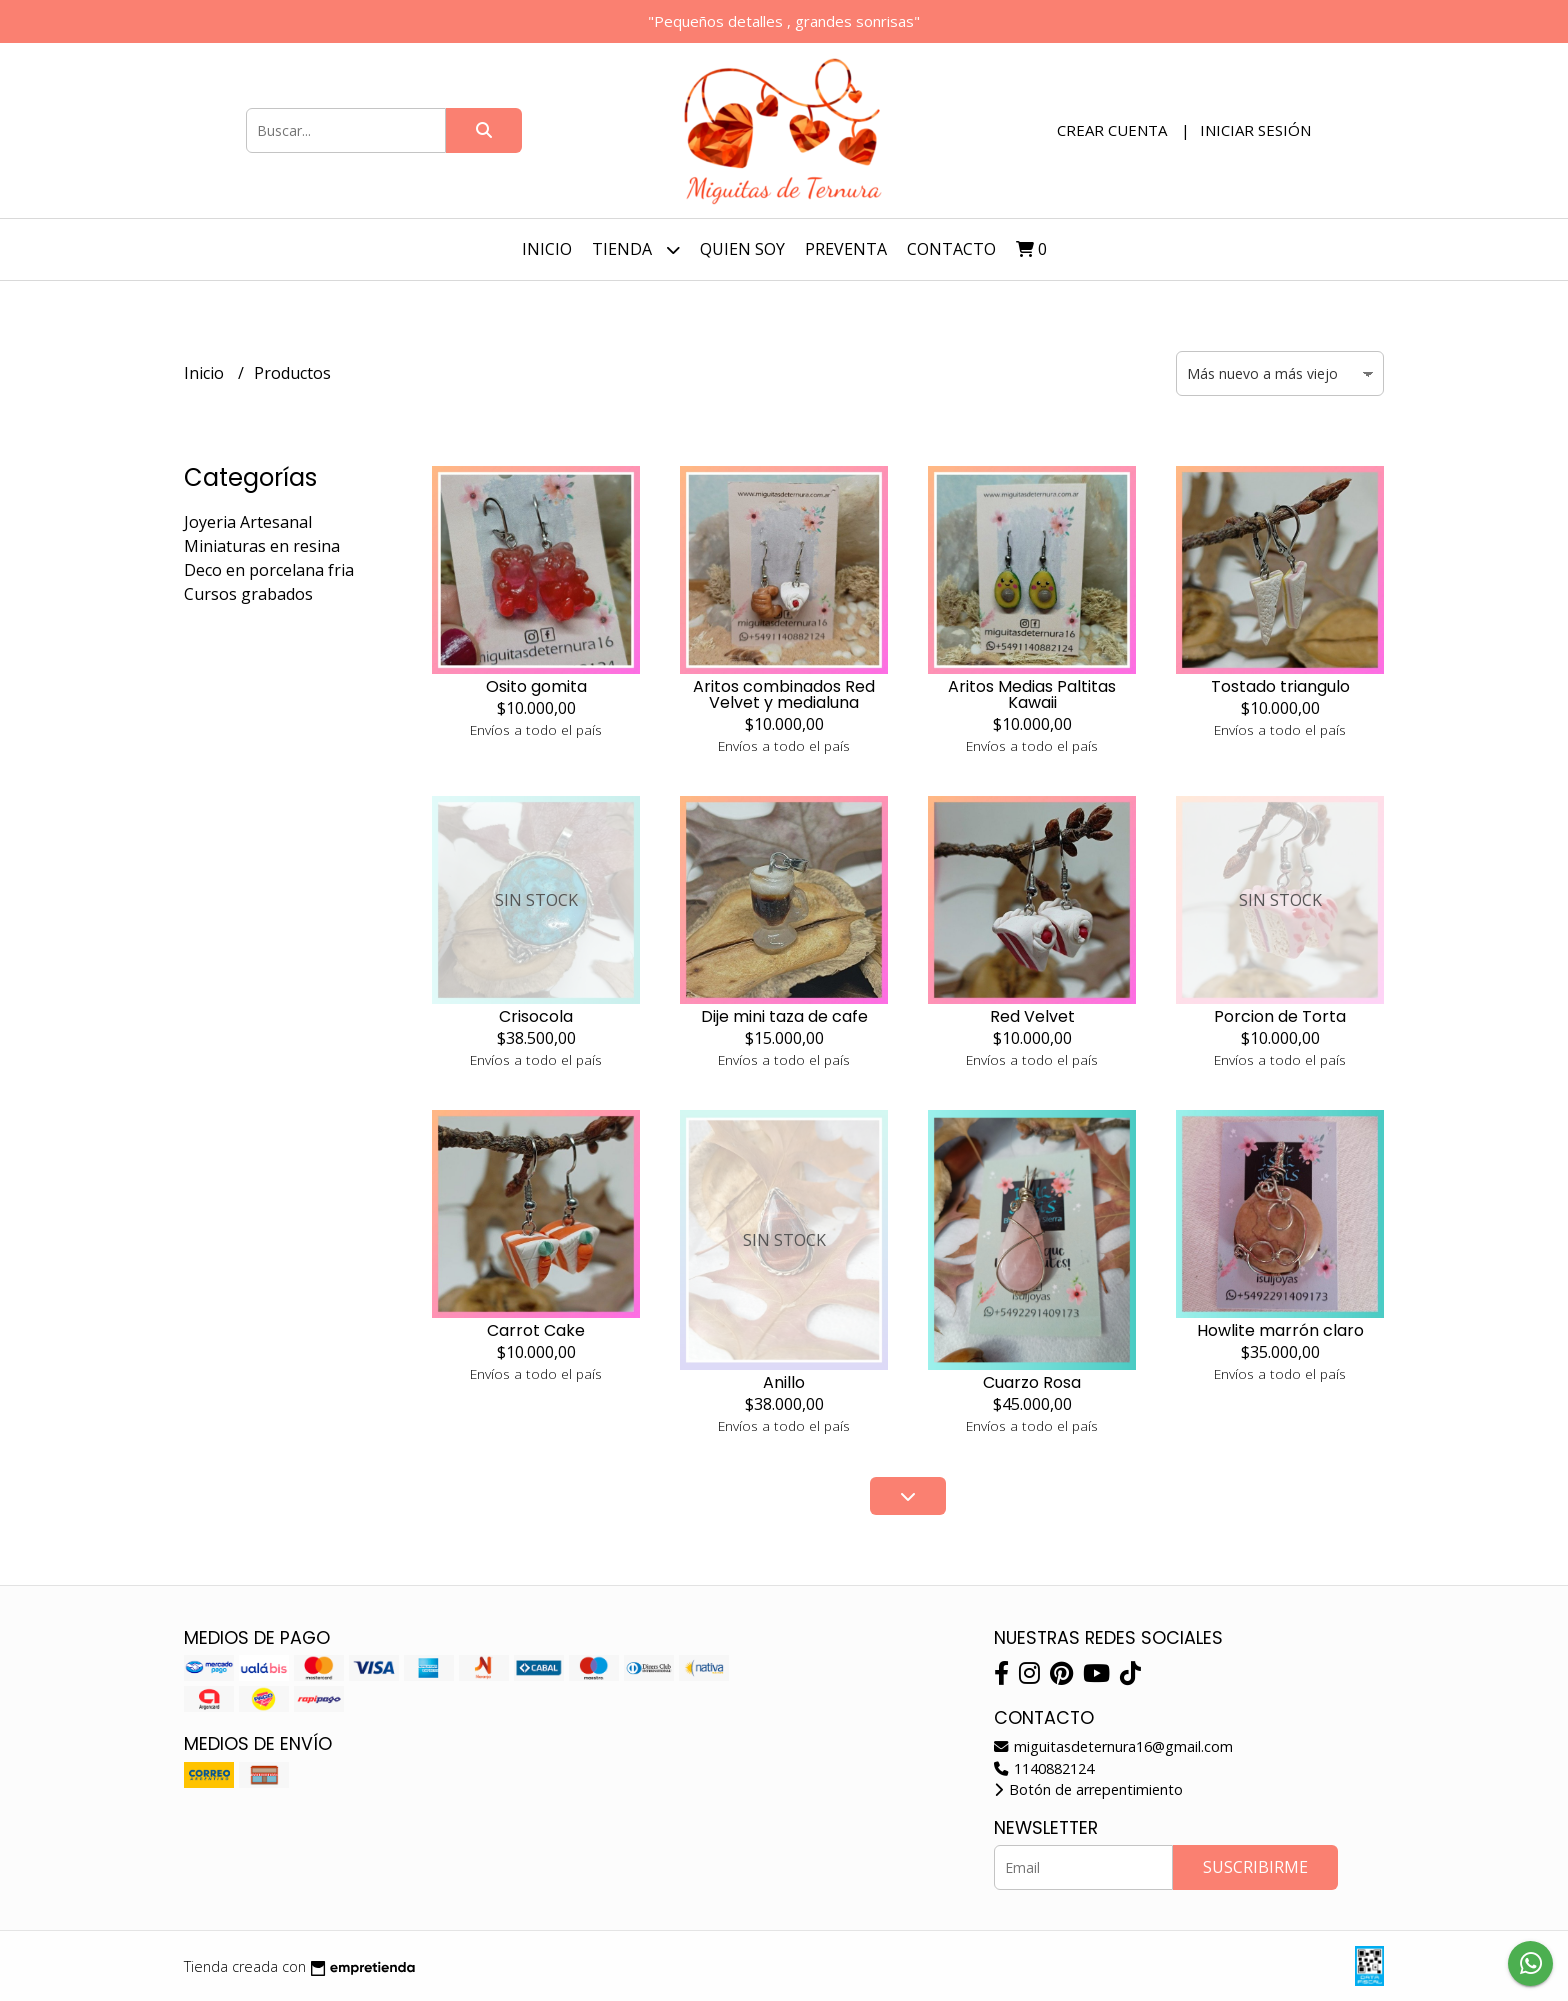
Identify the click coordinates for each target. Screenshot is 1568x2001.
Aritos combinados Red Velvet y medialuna (784, 694)
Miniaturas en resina (262, 546)
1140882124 (1044, 1768)
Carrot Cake (536, 1330)
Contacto (951, 249)
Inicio (547, 249)
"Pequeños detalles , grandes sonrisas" (784, 21)
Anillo (784, 1382)
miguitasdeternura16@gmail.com (1113, 1746)
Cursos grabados (248, 594)
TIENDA (636, 249)
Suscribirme (1255, 1867)
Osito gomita (536, 686)
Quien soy (742, 249)
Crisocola (536, 1016)
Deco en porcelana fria (269, 570)
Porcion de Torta (1280, 1016)
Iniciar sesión (1255, 130)
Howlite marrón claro (1280, 1330)
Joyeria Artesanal (248, 522)
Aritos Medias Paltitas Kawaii (1032, 694)
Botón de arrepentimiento (1088, 1789)
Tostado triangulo (1280, 686)
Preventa (846, 249)
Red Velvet (1032, 1016)
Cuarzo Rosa (1032, 1382)
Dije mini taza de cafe (784, 1016)
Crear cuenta (1112, 130)
